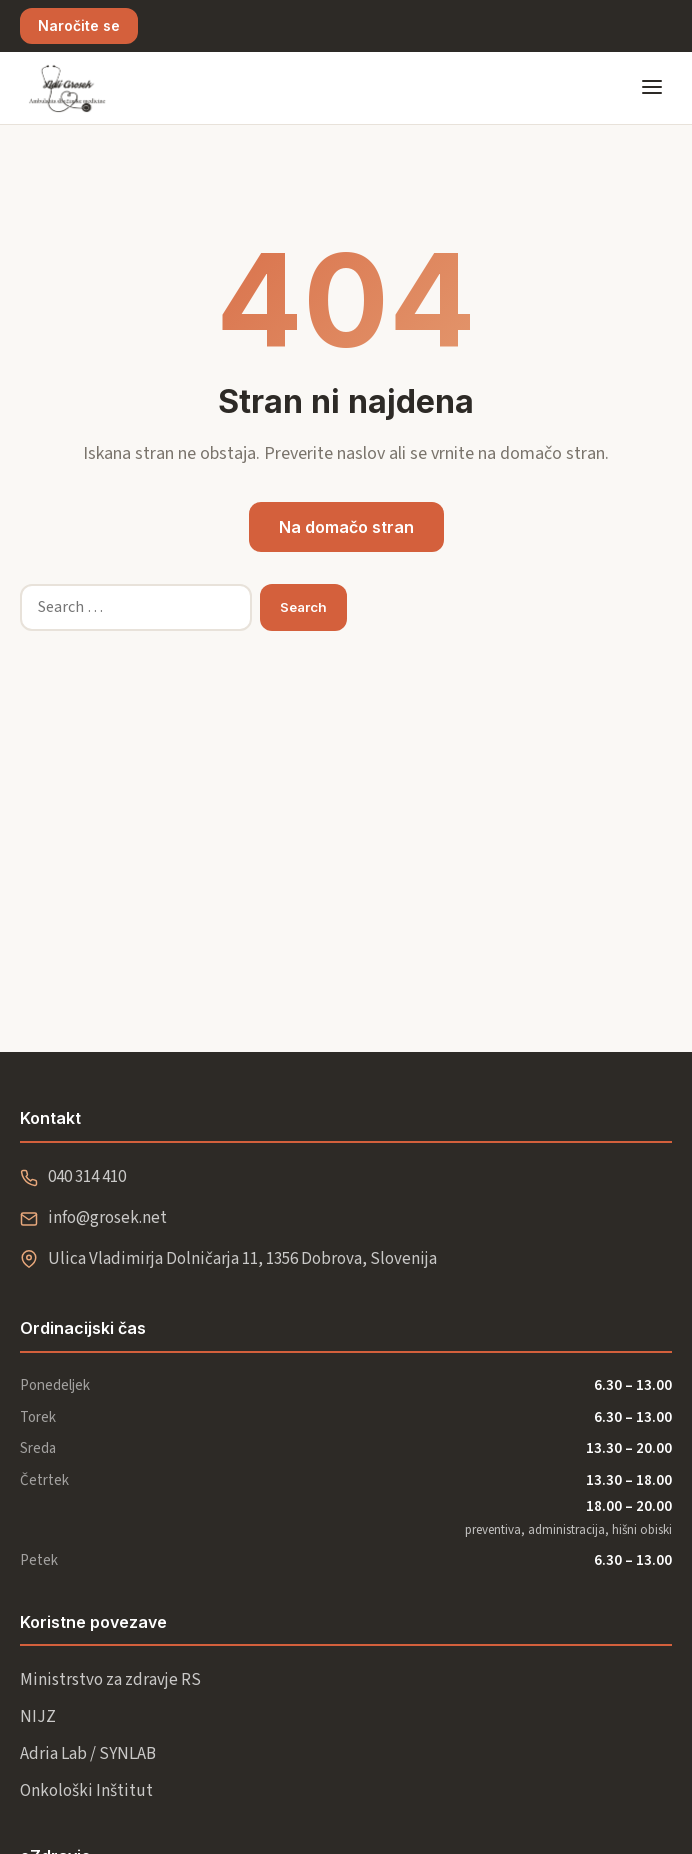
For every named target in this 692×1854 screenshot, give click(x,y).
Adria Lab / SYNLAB (88, 1754)
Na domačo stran (346, 527)
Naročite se (79, 25)
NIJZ (38, 1717)
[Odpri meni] (652, 88)
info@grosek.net (107, 1218)
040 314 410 (87, 1177)
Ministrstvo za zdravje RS (110, 1680)
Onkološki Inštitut (86, 1791)
